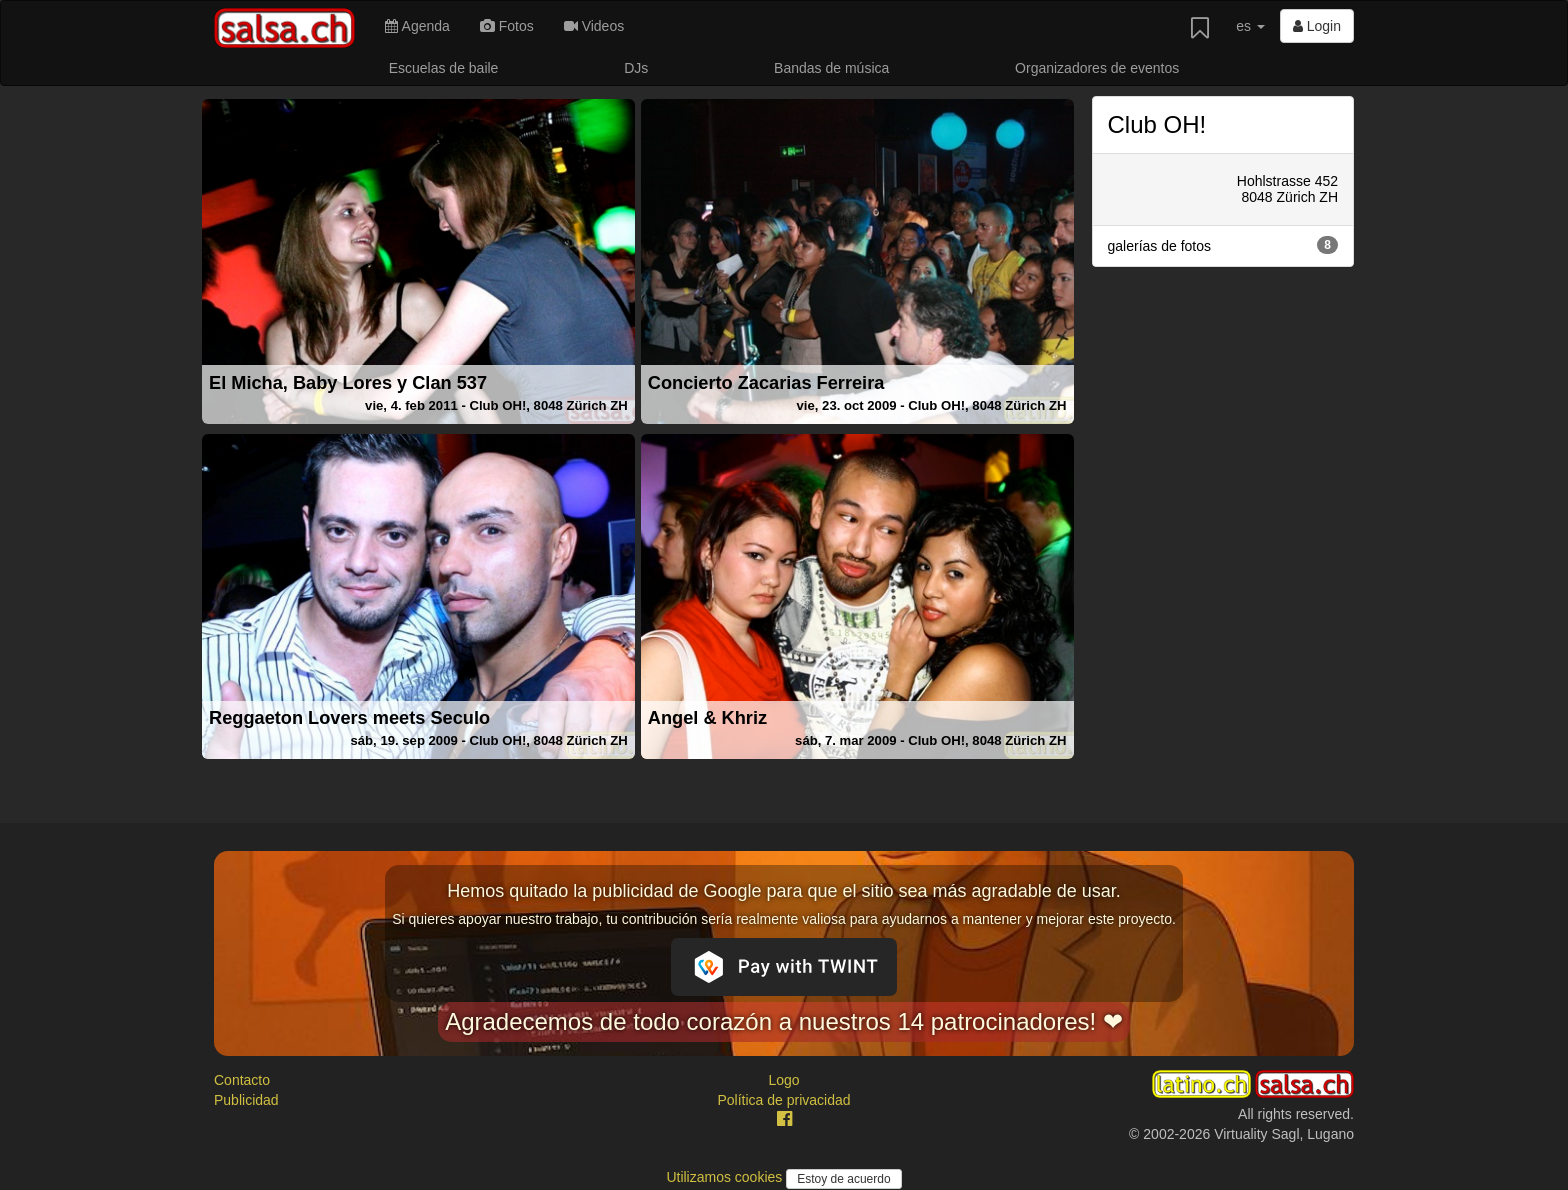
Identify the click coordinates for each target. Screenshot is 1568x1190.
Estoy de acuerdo (843, 1179)
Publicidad (246, 1100)
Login (1317, 26)
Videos (594, 26)
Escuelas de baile (444, 68)
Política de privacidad (783, 1100)
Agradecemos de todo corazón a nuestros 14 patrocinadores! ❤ (784, 1021)
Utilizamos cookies (726, 1177)
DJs (636, 68)
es (1250, 26)
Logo (783, 1080)
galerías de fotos (1223, 245)
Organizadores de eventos (1097, 68)
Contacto (242, 1080)
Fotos (507, 26)
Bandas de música (831, 68)
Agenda (417, 26)
